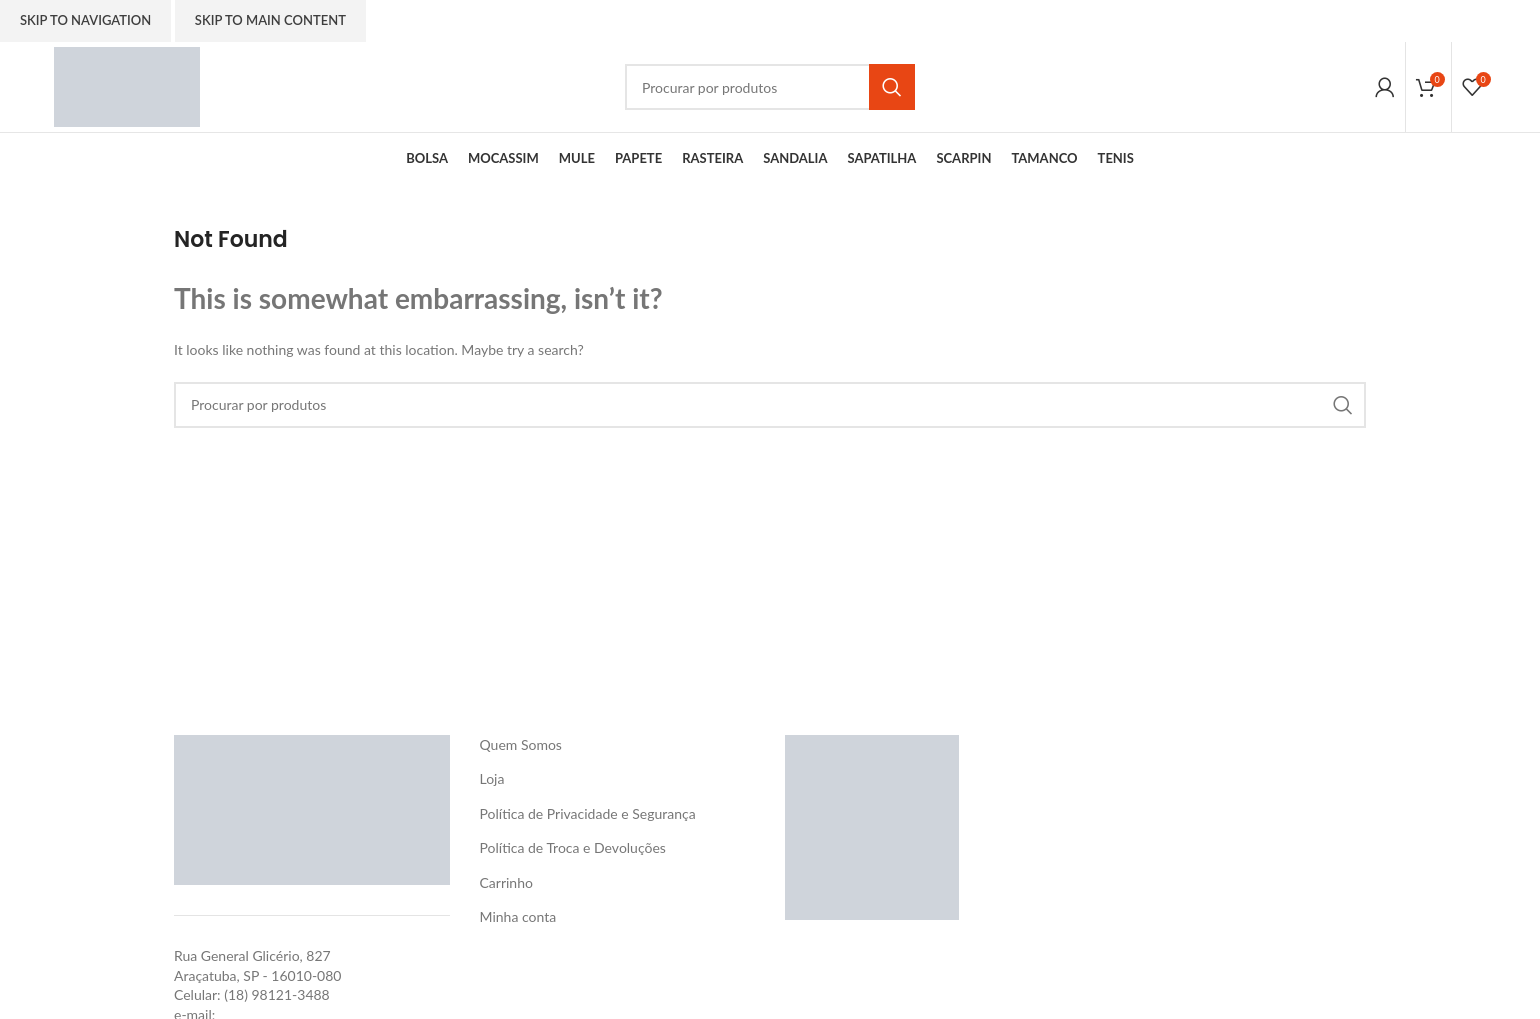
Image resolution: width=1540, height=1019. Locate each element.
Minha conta (518, 916)
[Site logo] (127, 85)
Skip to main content (270, 20)
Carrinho (506, 882)
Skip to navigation (85, 20)
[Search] (770, 87)
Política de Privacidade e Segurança (588, 813)
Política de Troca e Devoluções (573, 847)
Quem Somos (521, 744)
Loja (492, 778)
